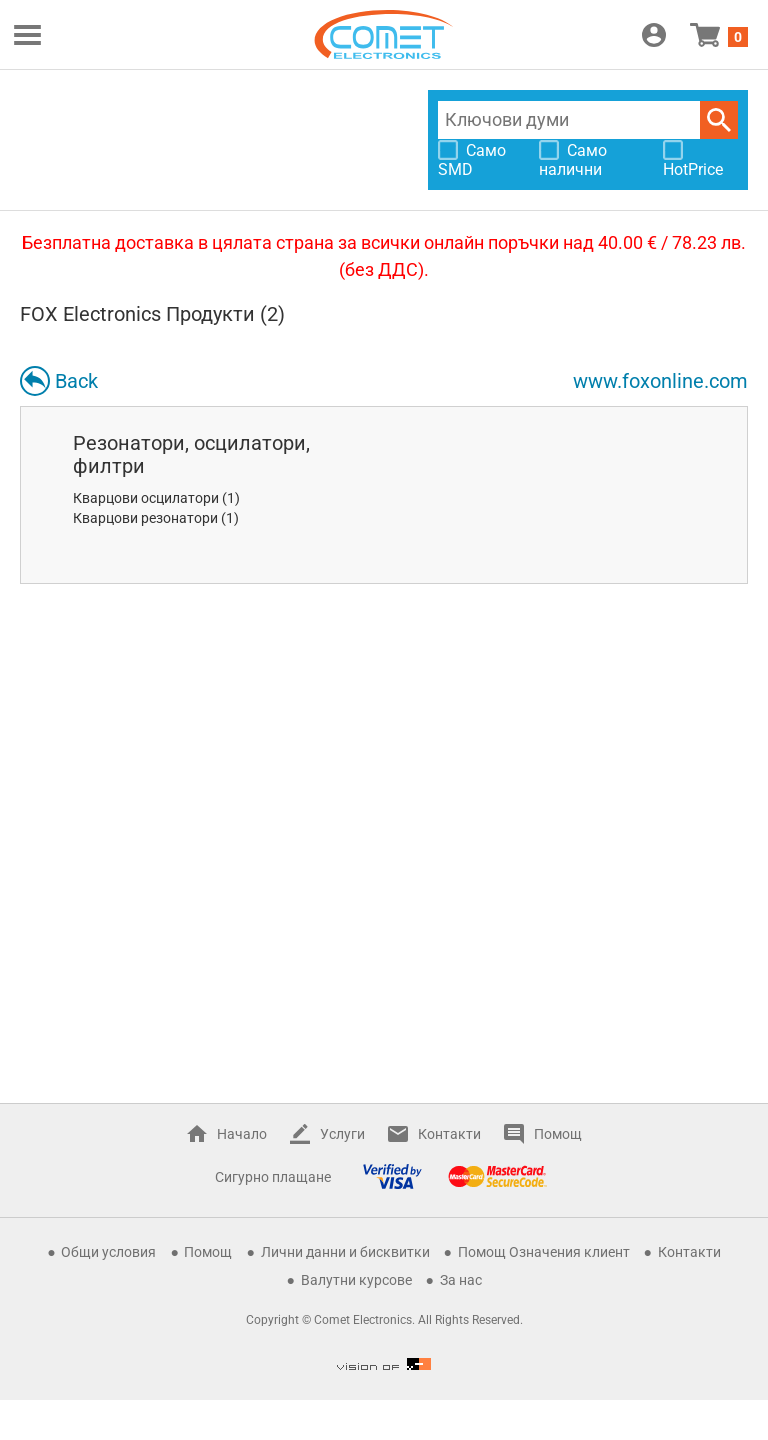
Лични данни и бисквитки (345, 1252)
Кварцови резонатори (145, 518)
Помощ (558, 1134)
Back (76, 381)
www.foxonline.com (660, 381)
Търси (719, 120)
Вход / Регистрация (654, 35)
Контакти (449, 1134)
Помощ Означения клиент (544, 1252)
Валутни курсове (356, 1280)
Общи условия (108, 1252)
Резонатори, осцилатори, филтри (191, 454)
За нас (461, 1280)
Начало (242, 1134)
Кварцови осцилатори (146, 498)
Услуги (342, 1134)
